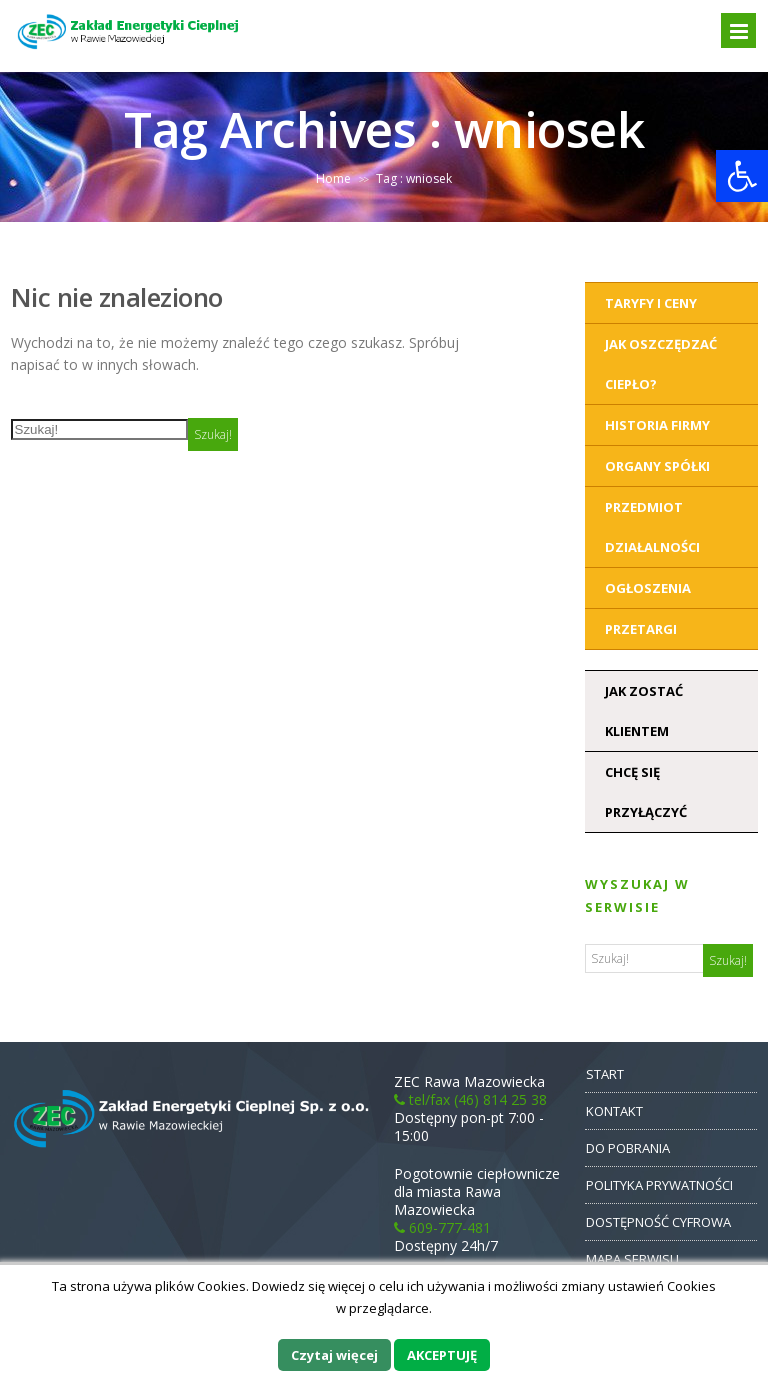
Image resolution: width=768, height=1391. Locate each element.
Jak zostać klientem (644, 711)
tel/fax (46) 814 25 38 (470, 1099)
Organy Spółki (657, 466)
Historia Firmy (657, 425)
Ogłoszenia (648, 588)
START (605, 1074)
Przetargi (641, 629)
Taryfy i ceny (651, 303)
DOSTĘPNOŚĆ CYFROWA (658, 1222)
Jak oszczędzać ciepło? (661, 364)
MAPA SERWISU (632, 1259)
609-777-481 (442, 1227)
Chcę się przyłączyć (646, 792)
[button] (742, 176)
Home (333, 178)
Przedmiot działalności (652, 527)
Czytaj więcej (334, 1355)
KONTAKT (614, 1111)
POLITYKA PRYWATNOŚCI (659, 1185)
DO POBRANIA (628, 1148)
